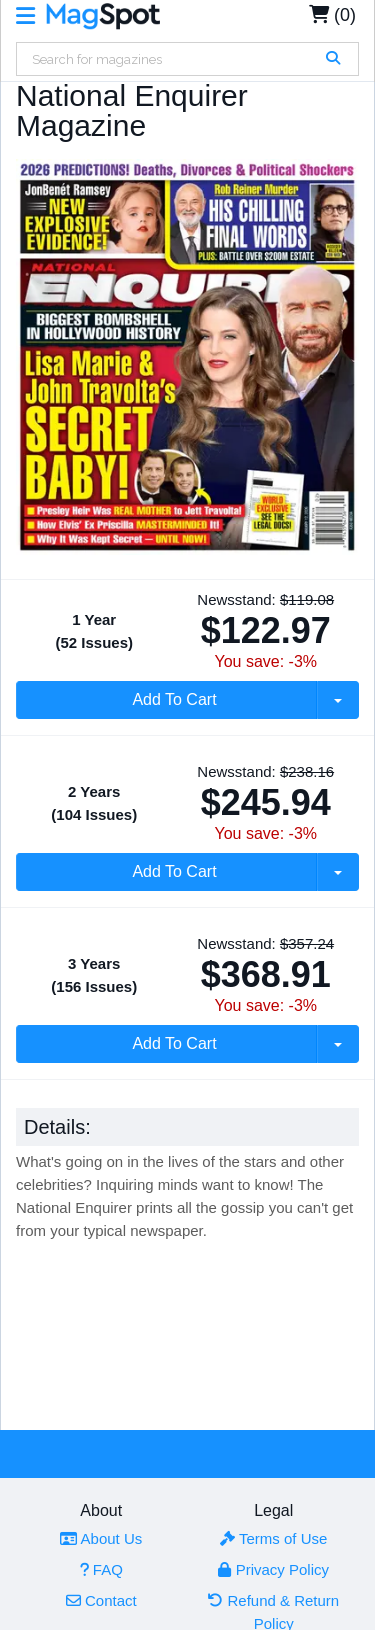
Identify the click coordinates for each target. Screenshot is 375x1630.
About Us (101, 1538)
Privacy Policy (273, 1569)
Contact (101, 1600)
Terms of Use (273, 1538)
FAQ (101, 1569)
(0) (332, 15)
